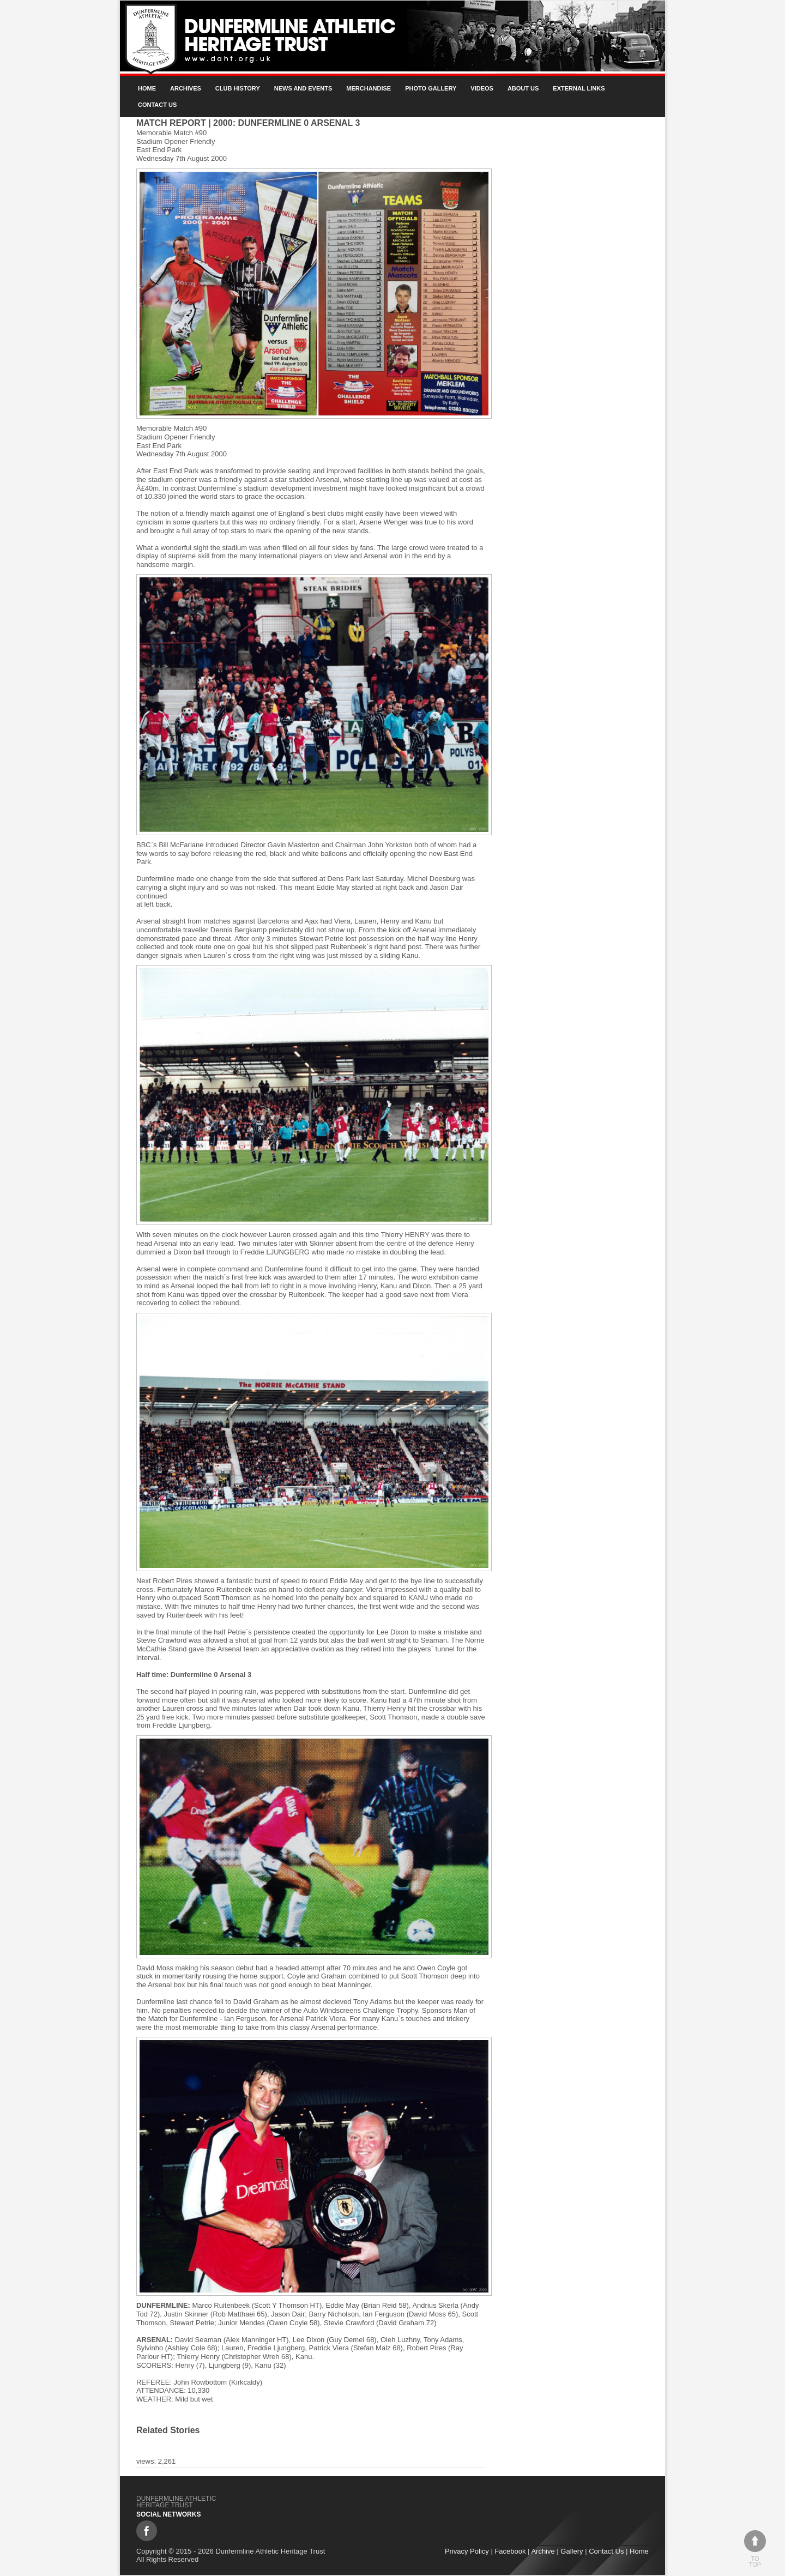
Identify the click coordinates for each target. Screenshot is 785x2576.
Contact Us (157, 104)
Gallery (572, 2551)
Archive (543, 2551)
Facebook (510, 2551)
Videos (481, 88)
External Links (579, 88)
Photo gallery (430, 88)
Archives (185, 88)
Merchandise (368, 88)
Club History (237, 88)
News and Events (303, 88)
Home (147, 88)
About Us (523, 88)
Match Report (171, 123)
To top (755, 2549)
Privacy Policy (467, 2551)
